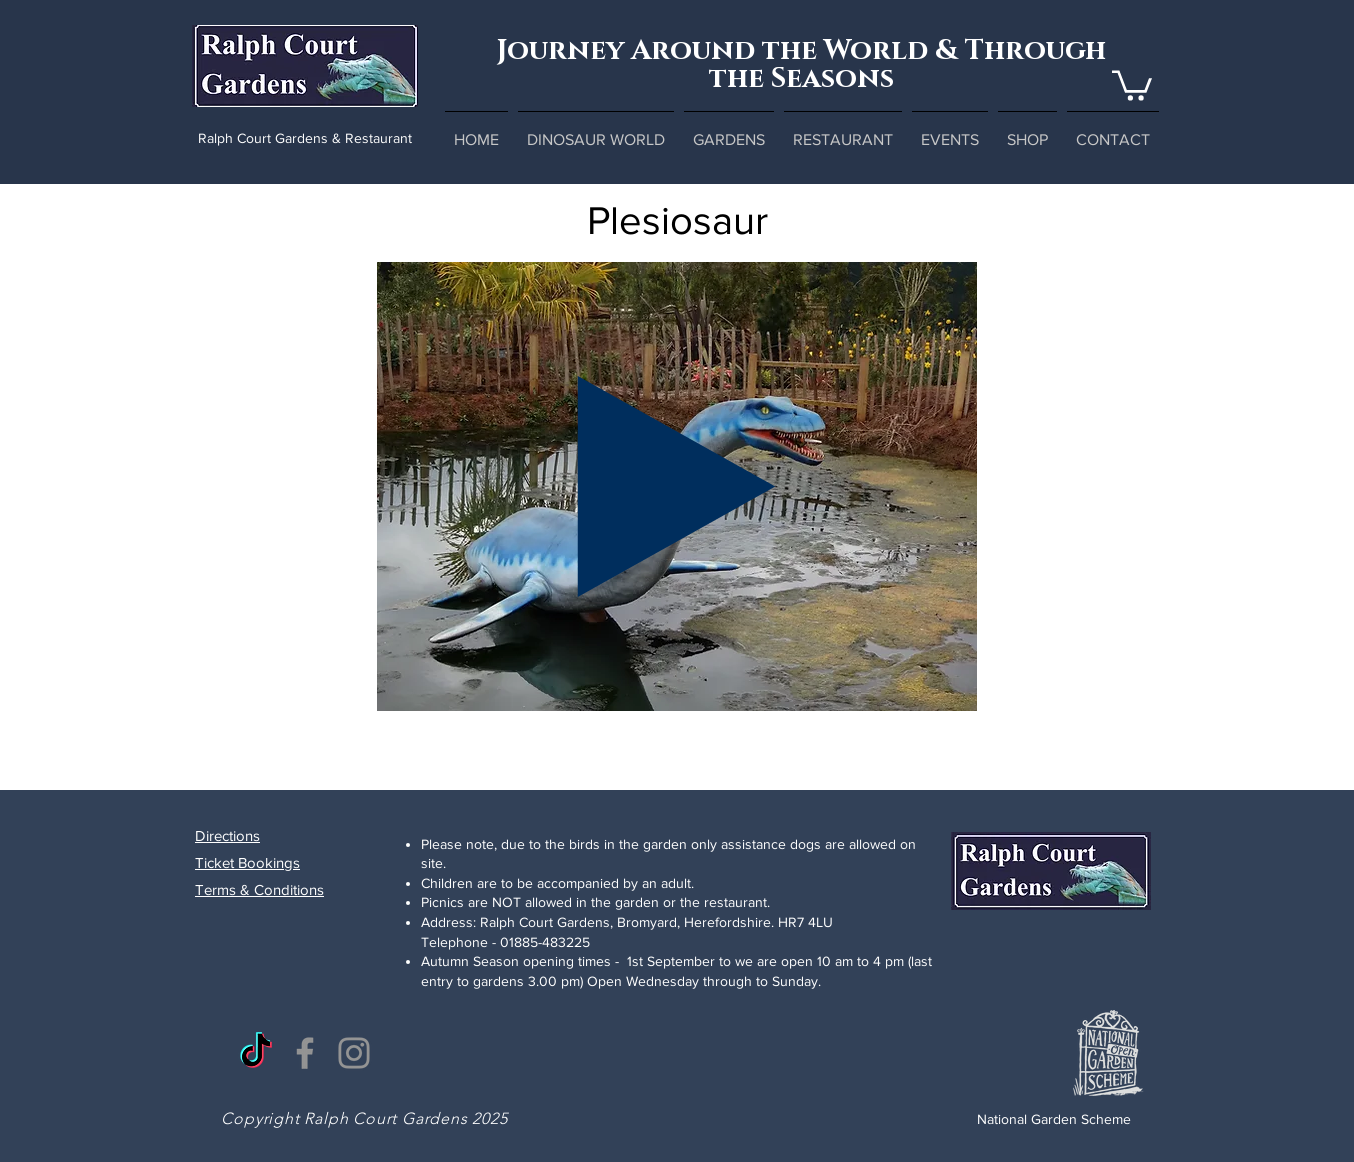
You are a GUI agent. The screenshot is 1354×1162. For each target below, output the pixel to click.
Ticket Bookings (247, 862)
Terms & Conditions (259, 889)
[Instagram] (354, 1053)
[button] (1132, 84)
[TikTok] (256, 1053)
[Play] (676, 486)
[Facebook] (305, 1053)
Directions (227, 835)
